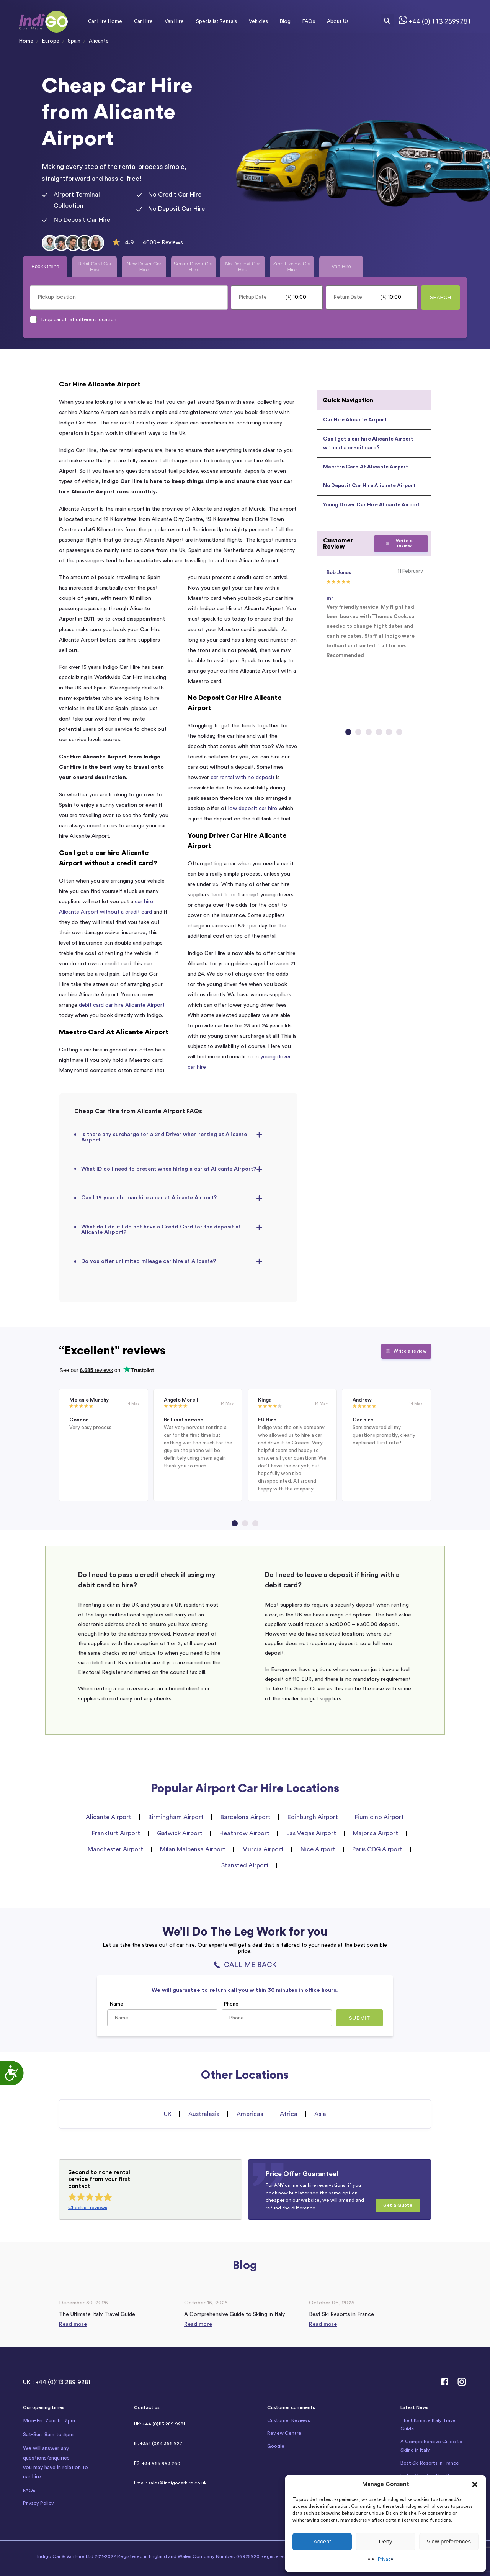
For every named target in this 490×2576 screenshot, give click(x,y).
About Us (338, 21)
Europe (50, 41)
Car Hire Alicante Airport (355, 420)
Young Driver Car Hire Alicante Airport (371, 505)
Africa (288, 2114)
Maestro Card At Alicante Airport (365, 467)
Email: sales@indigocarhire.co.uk (170, 2483)
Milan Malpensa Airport (192, 1849)
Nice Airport (318, 1849)
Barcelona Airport (245, 1817)
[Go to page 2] (245, 1523)
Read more (73, 2324)
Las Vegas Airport (311, 1833)
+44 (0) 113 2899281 (439, 21)
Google (275, 2446)
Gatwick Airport (180, 1833)
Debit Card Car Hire (95, 266)
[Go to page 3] (255, 1523)
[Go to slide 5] (389, 732)
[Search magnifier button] (387, 20)
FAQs (308, 21)
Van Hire (174, 21)
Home (26, 41)
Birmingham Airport (176, 1817)
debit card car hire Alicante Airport (122, 1005)
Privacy (385, 2559)
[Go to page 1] (235, 1523)
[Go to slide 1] (348, 732)
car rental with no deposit (242, 777)
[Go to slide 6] (399, 732)
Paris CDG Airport (377, 1849)
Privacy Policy (38, 2503)
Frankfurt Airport (116, 1833)
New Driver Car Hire (143, 266)
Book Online (45, 266)
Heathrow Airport (244, 1833)
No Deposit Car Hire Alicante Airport (369, 485)
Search (440, 297)
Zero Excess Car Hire (292, 266)
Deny (385, 2541)
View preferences (449, 2541)
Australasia (204, 2114)
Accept (322, 2541)
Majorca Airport (375, 1833)
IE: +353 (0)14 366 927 (158, 2443)
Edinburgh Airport (312, 1817)
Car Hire (143, 21)
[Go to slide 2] (358, 732)
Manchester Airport (115, 1849)
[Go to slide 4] (379, 732)
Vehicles (258, 21)
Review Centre (284, 2433)
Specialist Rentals (216, 21)
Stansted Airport (245, 1865)
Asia (320, 2114)
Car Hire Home (105, 21)
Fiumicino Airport (379, 1817)
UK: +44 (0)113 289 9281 (159, 2424)
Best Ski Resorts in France (429, 2463)
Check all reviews (87, 2207)
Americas (250, 2114)
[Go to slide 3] (369, 732)
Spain (74, 41)
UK (168, 2114)
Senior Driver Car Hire (193, 266)
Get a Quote (397, 2205)
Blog (285, 21)
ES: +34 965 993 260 (157, 2463)
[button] (475, 2484)
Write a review (399, 543)
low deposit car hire (252, 808)
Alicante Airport (108, 1817)
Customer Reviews (288, 2420)
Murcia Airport (263, 1849)
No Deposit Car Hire (242, 266)
